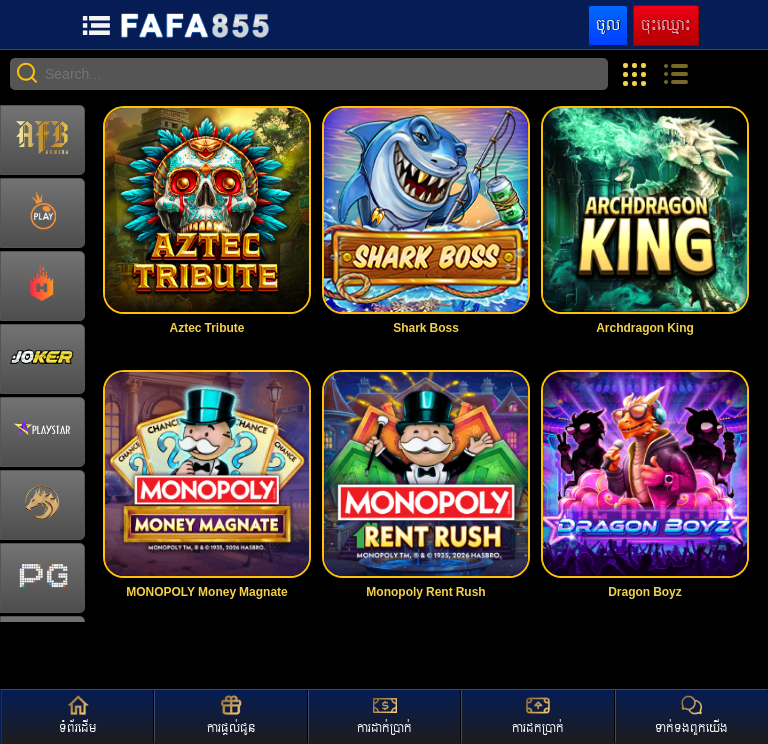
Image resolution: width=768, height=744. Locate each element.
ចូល (608, 25)
